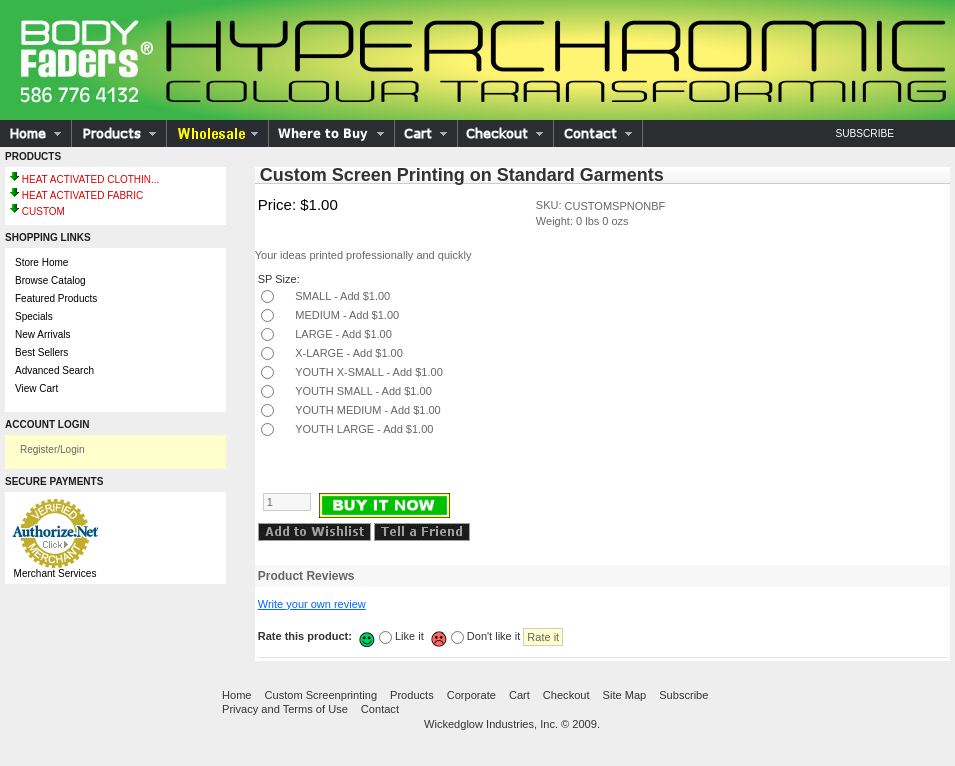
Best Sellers (41, 352)
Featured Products (56, 298)
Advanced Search (54, 370)
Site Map (625, 695)
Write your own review (312, 604)
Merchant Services (55, 573)
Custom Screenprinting (321, 695)
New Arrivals (43, 334)
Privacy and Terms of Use (285, 709)
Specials (34, 316)
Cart (519, 695)
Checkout (566, 695)
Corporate (471, 695)
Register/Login (52, 449)
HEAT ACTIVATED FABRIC (83, 195)
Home (237, 695)
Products (412, 695)
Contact (380, 709)
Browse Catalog (50, 280)
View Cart (36, 388)
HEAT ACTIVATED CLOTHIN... (91, 179)
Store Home (41, 262)
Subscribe (864, 133)
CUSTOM (43, 211)
